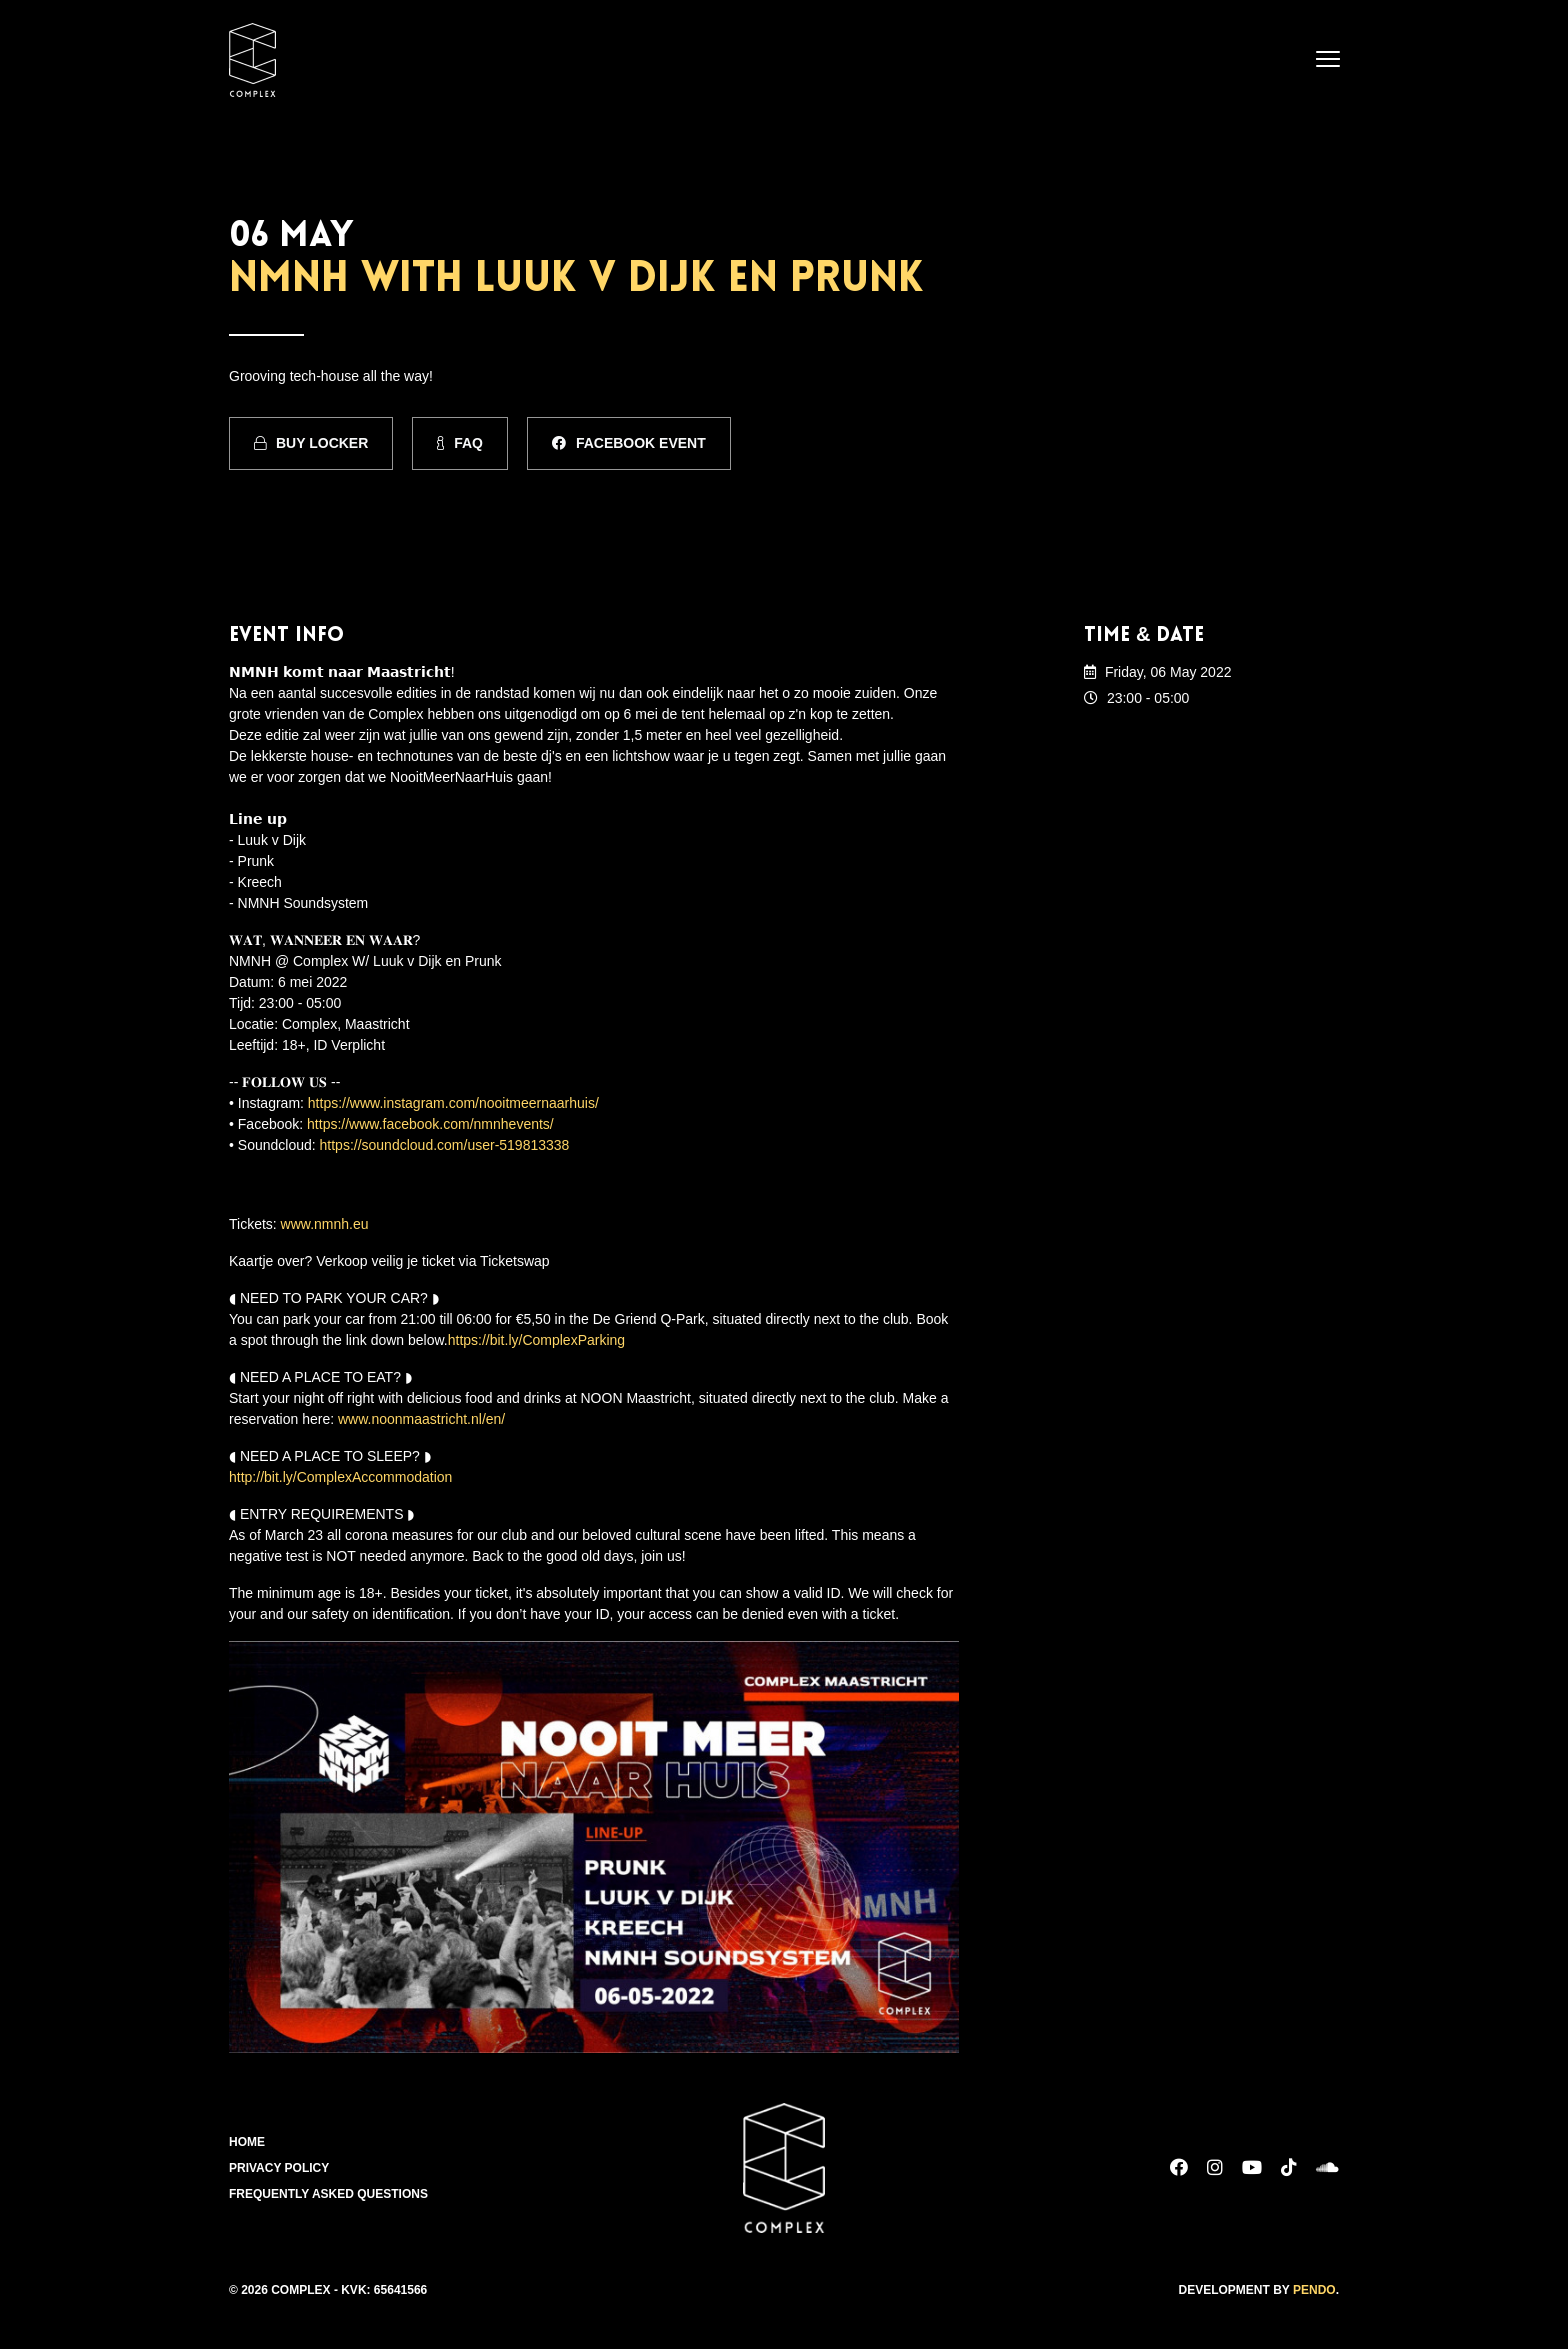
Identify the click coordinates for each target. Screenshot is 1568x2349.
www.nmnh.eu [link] (325, 1224)
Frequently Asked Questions (328, 2194)
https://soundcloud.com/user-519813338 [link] (445, 1145)
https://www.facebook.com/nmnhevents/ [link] (430, 1124)
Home (247, 2142)
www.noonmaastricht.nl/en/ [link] (421, 1419)
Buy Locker (311, 443)
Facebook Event (629, 443)
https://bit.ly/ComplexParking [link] (536, 1340)
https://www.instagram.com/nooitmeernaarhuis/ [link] (453, 1103)
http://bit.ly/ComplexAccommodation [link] (340, 1477)
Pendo (1314, 2290)
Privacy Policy (279, 2168)
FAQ (460, 443)
